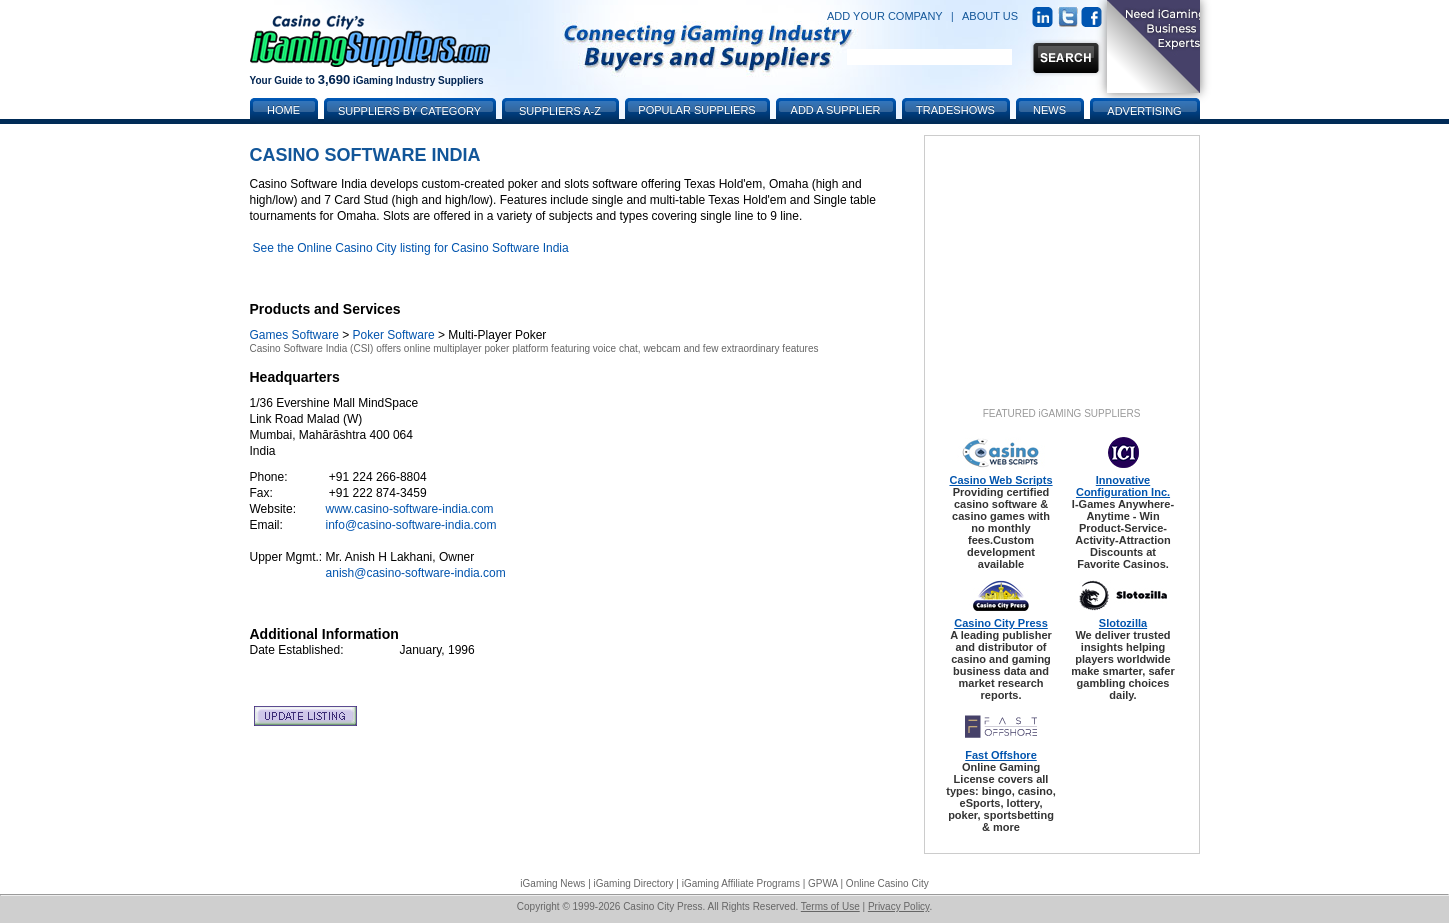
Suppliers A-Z (560, 111)
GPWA (823, 883)
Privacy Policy (899, 906)
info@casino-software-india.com (411, 525)
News (1049, 110)
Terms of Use (830, 906)
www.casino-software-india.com (410, 509)
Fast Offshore (1001, 755)
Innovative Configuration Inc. (1123, 486)
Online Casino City (887, 883)
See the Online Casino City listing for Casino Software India (411, 248)
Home (283, 110)
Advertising (1144, 111)
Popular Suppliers (696, 110)
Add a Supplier (836, 110)
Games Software (294, 335)
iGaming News (552, 883)
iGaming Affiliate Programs (741, 883)
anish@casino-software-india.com (416, 573)
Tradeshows (955, 110)
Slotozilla (1123, 623)
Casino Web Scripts (1000, 480)
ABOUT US (990, 16)
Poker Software (394, 335)
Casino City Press (1001, 623)
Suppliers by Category (409, 111)
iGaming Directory (634, 883)
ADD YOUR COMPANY (885, 16)
